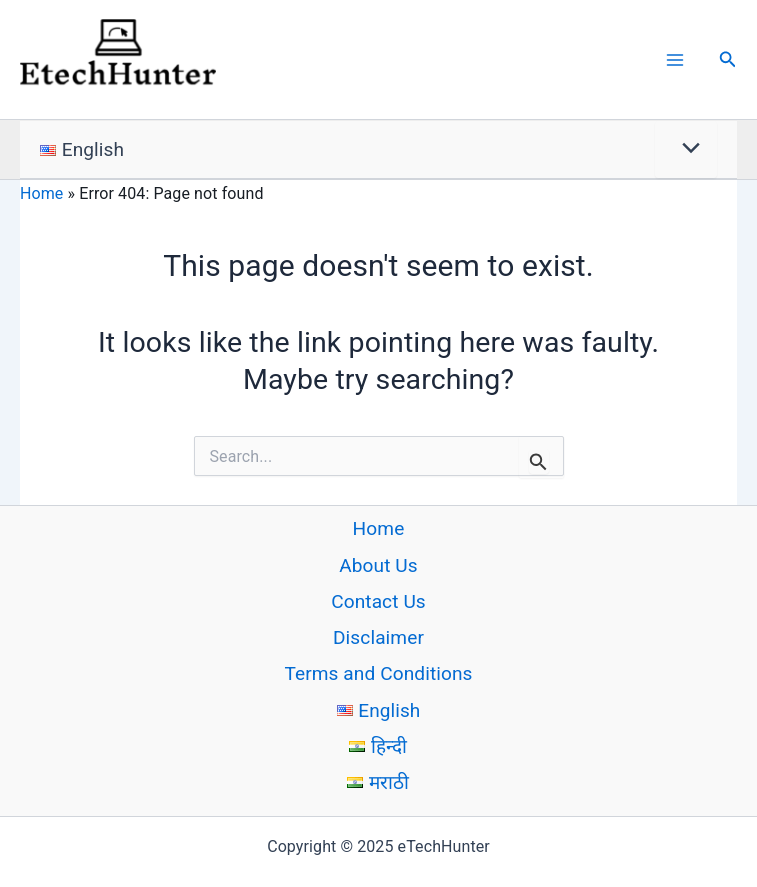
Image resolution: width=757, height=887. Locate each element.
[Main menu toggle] (674, 60)
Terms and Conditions (378, 674)
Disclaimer (378, 638)
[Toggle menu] (686, 151)
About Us (378, 565)
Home (41, 195)
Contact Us (378, 601)
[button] (728, 60)
